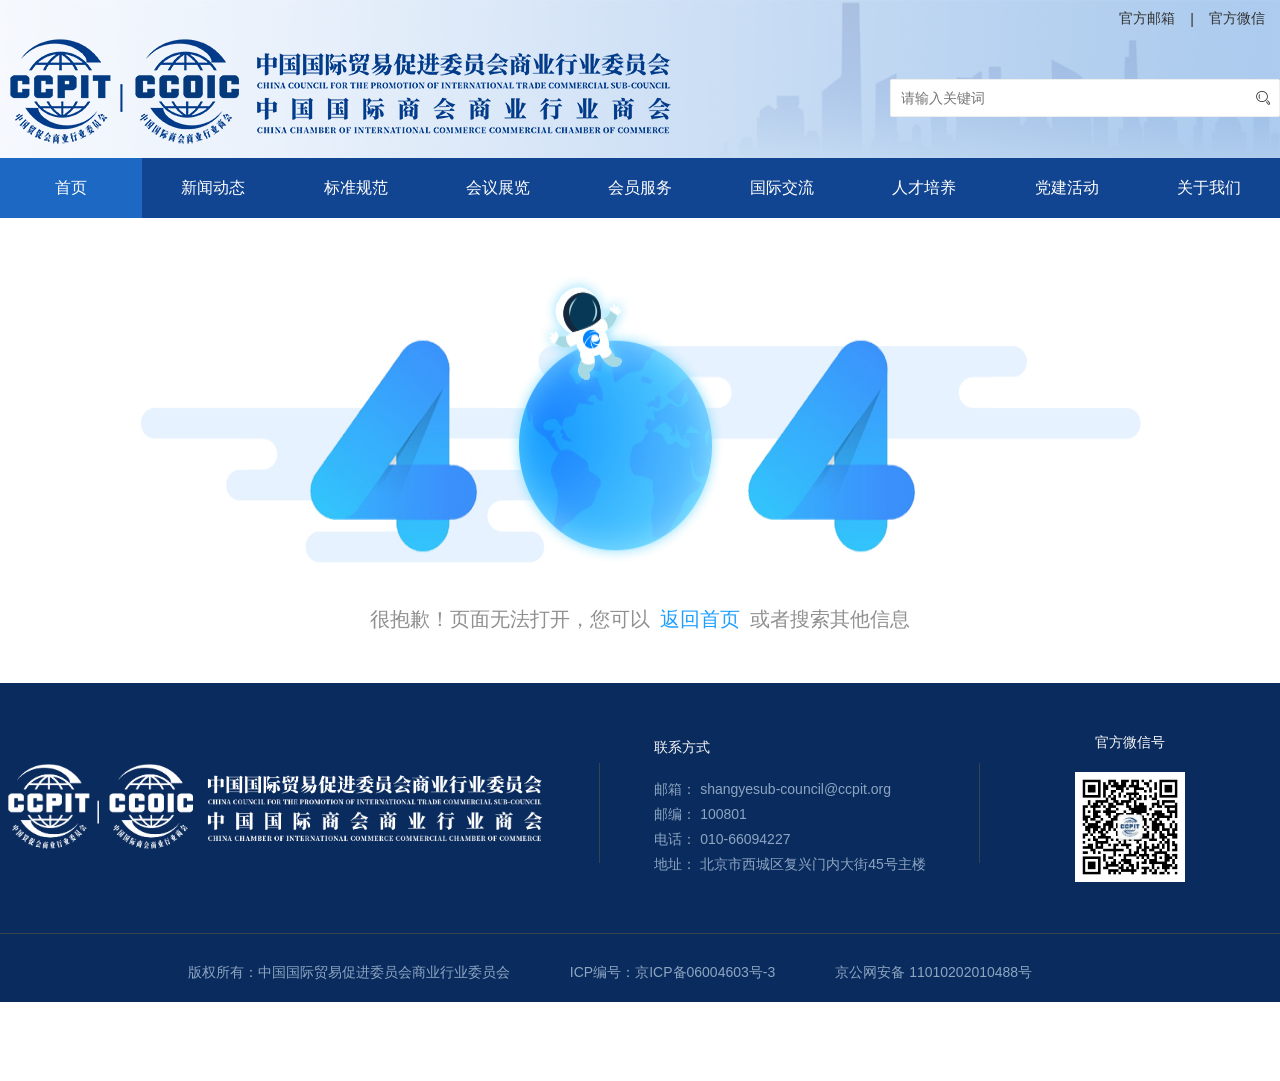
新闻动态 (213, 187)
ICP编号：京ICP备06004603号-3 (672, 972)
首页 (71, 187)
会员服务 (640, 187)
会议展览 (498, 187)
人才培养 (924, 187)
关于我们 (1209, 187)
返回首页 (700, 619)
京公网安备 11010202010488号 (933, 972)
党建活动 (1067, 187)
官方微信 (1237, 18)
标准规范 (356, 187)
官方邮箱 (1147, 18)
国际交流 (782, 187)
